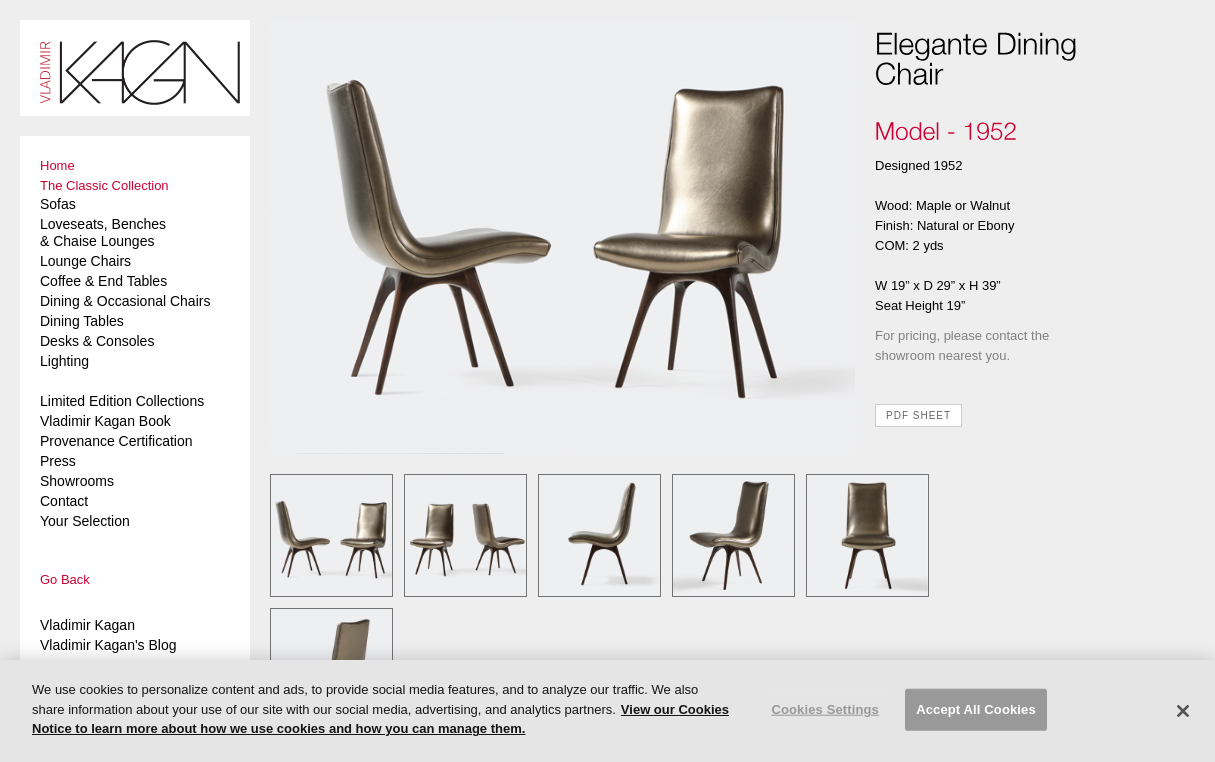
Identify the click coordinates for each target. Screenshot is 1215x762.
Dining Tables (82, 321)
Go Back (65, 579)
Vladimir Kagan (87, 625)
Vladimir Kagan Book (105, 421)
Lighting (64, 361)
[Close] (1183, 711)
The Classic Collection (104, 185)
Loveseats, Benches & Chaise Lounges (103, 232)
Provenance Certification (116, 441)
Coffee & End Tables (103, 281)
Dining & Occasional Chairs (125, 301)
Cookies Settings (825, 709)
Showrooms (77, 481)
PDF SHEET (918, 415)
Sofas (58, 204)
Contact (64, 501)
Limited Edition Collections (122, 401)
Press (58, 461)
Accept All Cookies (976, 709)
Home (57, 165)
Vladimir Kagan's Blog (108, 645)
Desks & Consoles (97, 341)
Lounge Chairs (85, 261)
